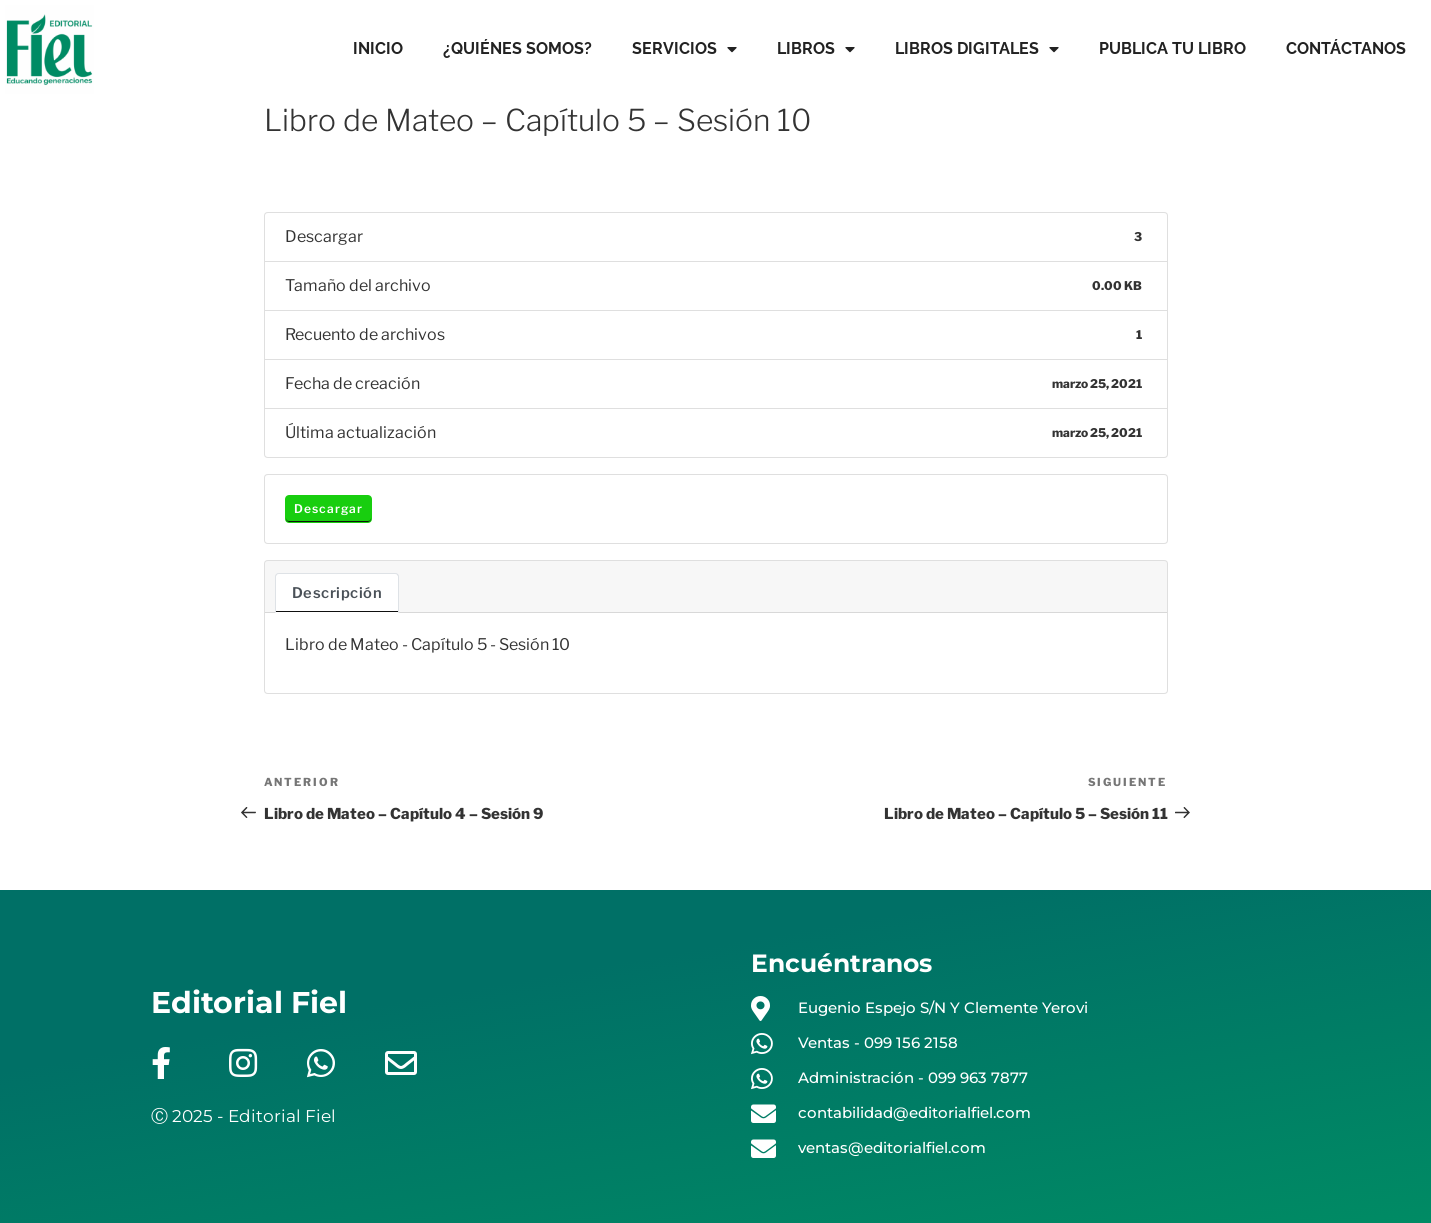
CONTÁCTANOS (1346, 48)
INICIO (378, 48)
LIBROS (816, 49)
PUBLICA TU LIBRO (1172, 48)
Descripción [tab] (337, 593)
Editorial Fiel (249, 1002)
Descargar (328, 508)
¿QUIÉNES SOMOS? (517, 48)
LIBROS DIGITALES (977, 49)
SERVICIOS (684, 49)
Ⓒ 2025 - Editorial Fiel (243, 1116)
